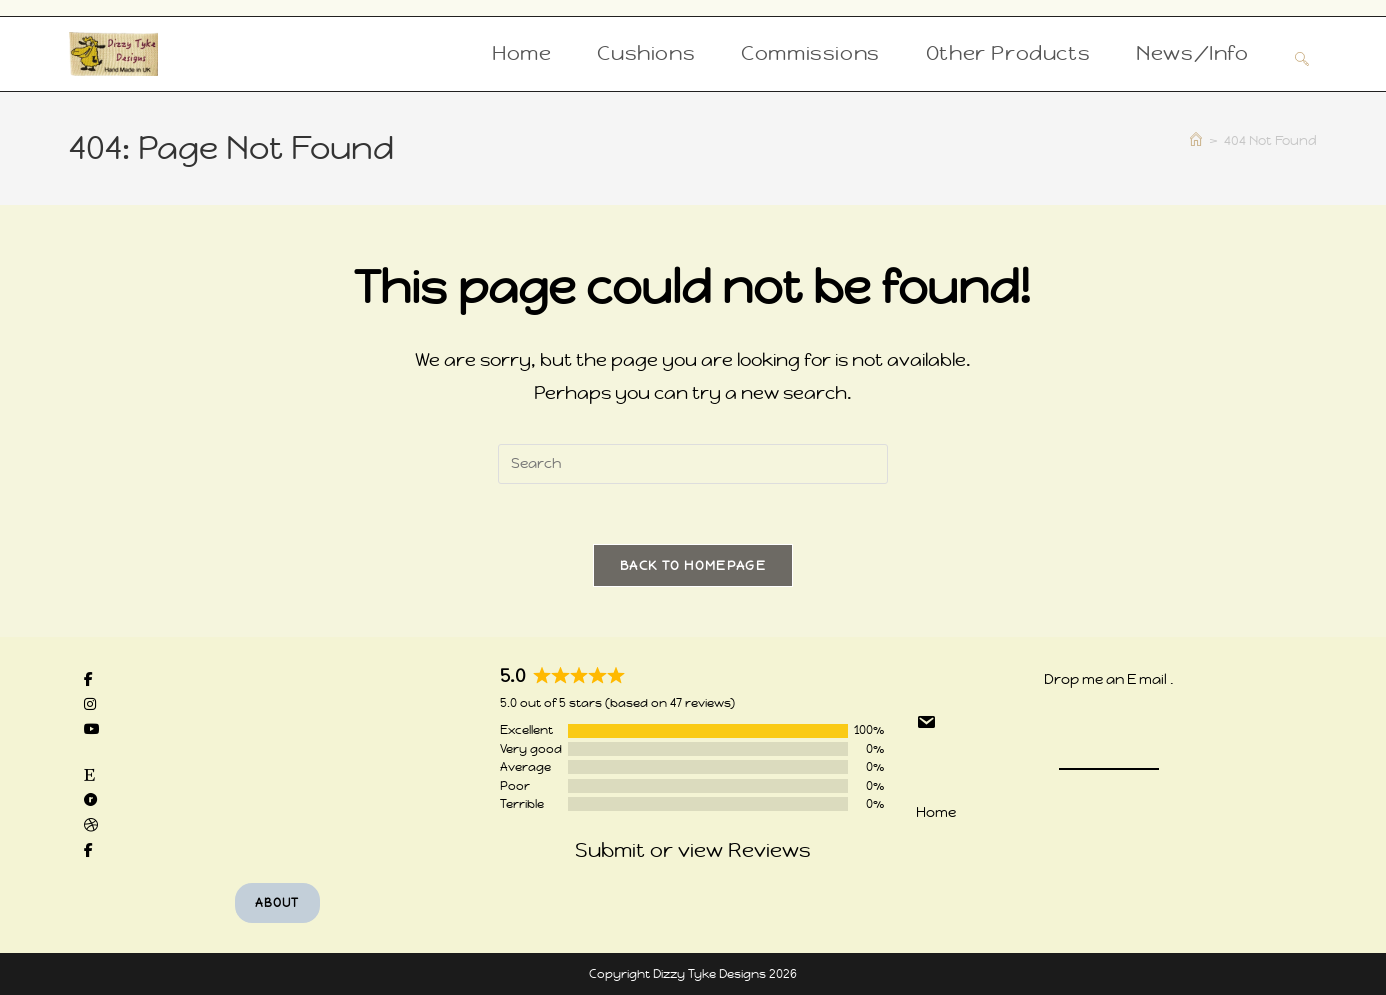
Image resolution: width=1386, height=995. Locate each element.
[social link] (88, 679)
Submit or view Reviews (693, 850)
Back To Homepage (693, 565)
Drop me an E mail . (1109, 679)
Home (936, 812)
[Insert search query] (693, 464)
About (277, 903)
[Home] (1196, 140)
